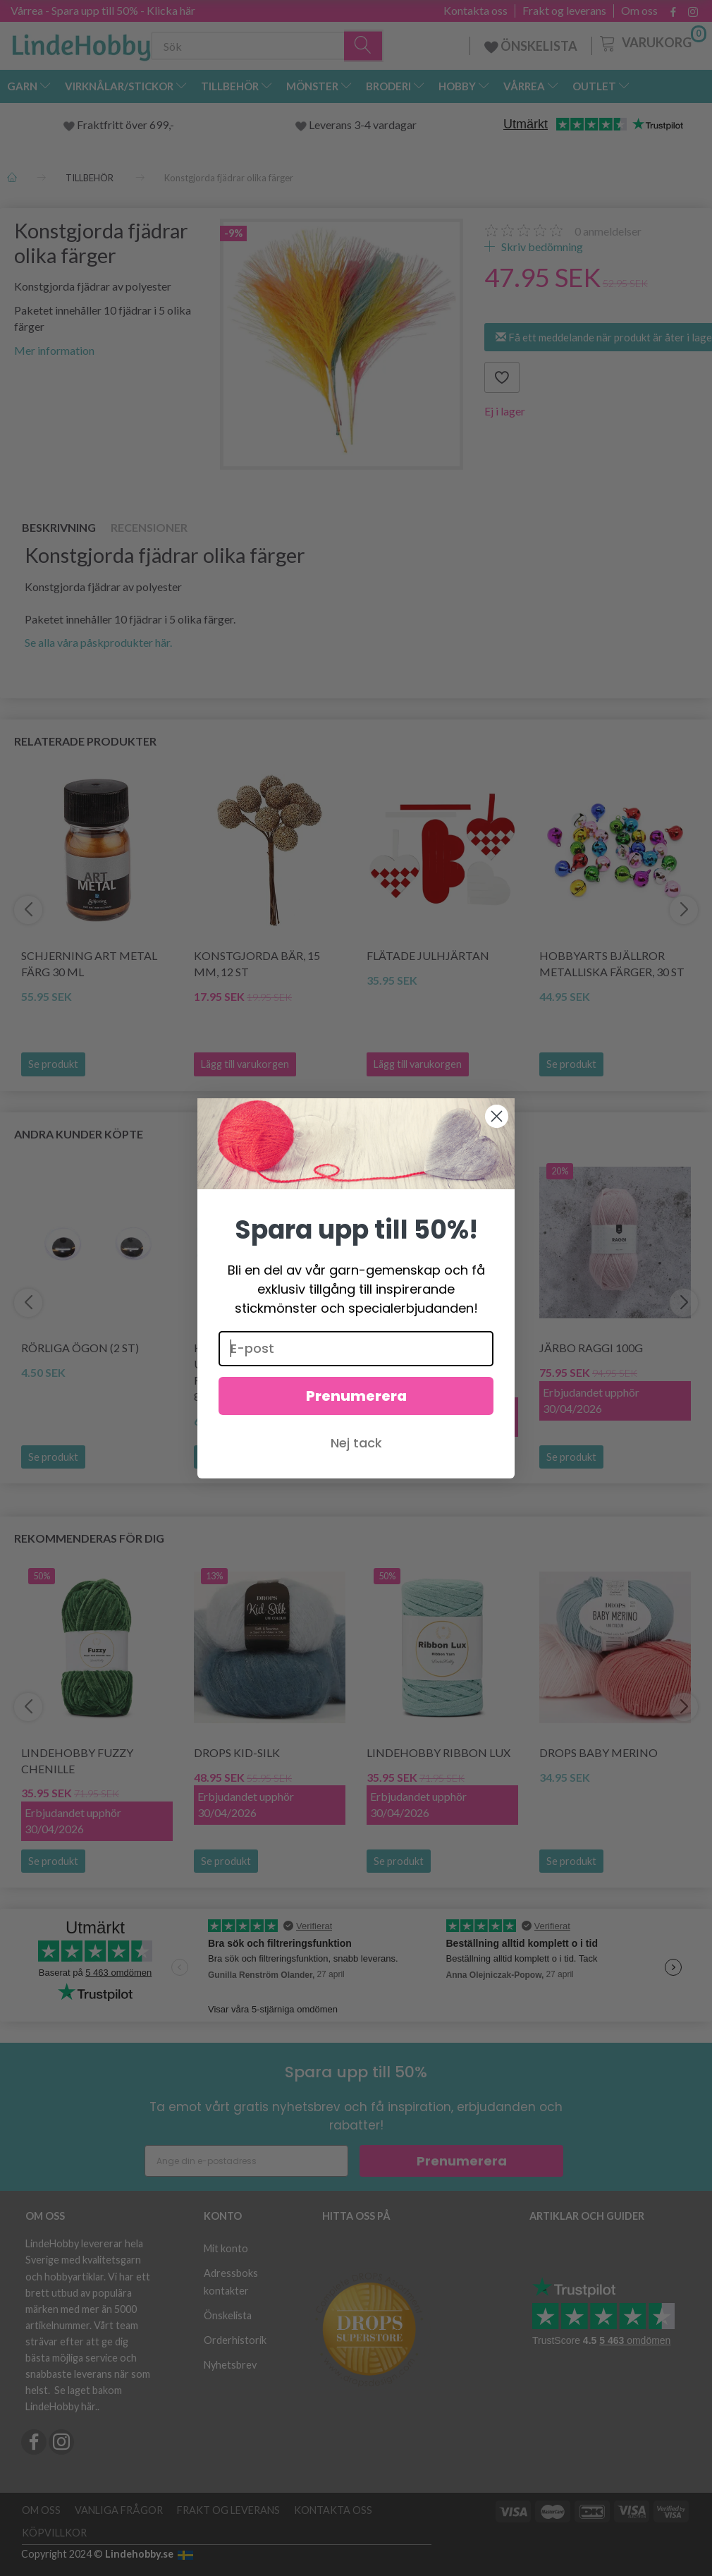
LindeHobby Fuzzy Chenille (77, 1760)
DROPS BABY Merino (598, 1752)
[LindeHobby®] (81, 43)
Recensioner (149, 527)
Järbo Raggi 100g (591, 1347)
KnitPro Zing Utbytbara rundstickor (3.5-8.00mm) (247, 1372)
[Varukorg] (651, 42)
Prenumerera (462, 2161)
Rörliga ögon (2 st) (80, 1347)
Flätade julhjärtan (428, 955)
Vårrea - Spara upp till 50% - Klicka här (103, 10)
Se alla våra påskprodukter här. (98, 642)
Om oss (639, 10)
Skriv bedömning (541, 246)
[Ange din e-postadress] (246, 2161)
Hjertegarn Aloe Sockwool (419, 1356)
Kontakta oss (475, 10)
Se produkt (53, 1064)
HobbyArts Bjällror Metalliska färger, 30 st (612, 963)
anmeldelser (608, 231)
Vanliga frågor (119, 2510)
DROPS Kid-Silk (237, 1752)
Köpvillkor (54, 2533)
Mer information (54, 350)
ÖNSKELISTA (530, 46)
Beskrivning (59, 527)
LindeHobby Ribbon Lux (438, 1752)
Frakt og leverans (564, 10)
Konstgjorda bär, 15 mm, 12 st (257, 963)
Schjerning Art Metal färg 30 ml (89, 963)
